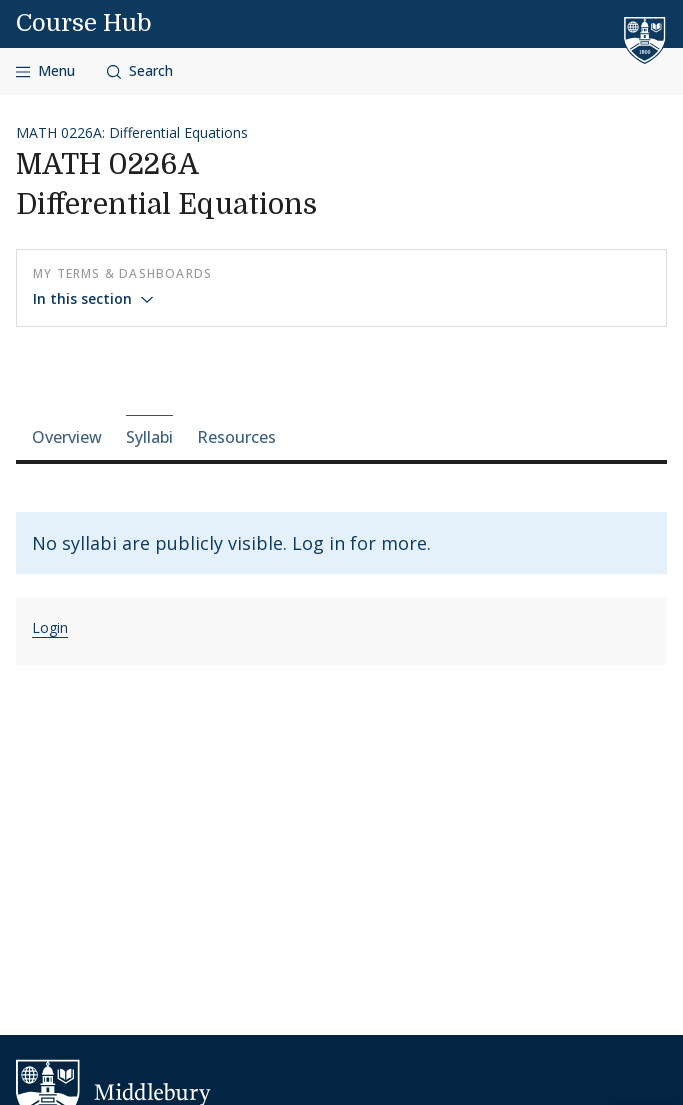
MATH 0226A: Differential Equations (132, 132)
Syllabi (149, 437)
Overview (67, 437)
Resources (236, 437)
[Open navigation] (45, 71)
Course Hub (84, 23)
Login (50, 627)
